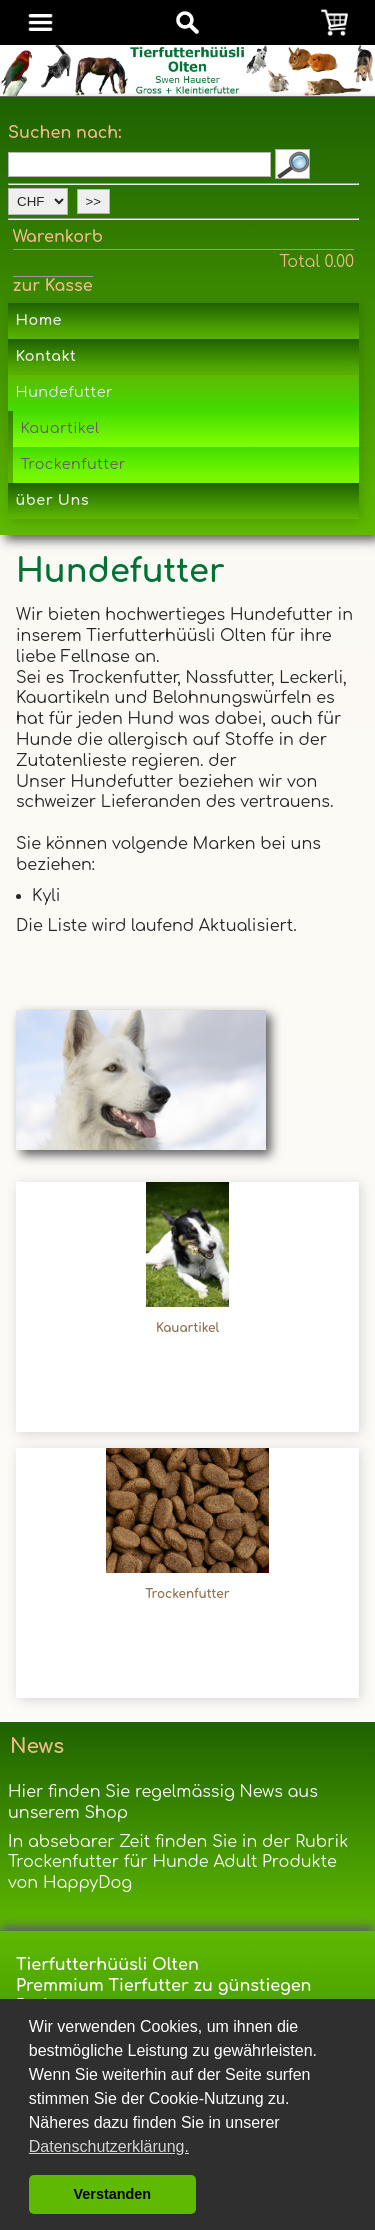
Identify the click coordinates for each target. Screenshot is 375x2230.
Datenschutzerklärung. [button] (109, 2146)
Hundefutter (64, 392)
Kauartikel (59, 428)
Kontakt (46, 356)
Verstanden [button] (113, 2194)
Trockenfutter (72, 464)
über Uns (52, 500)
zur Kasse (53, 286)
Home (39, 320)
